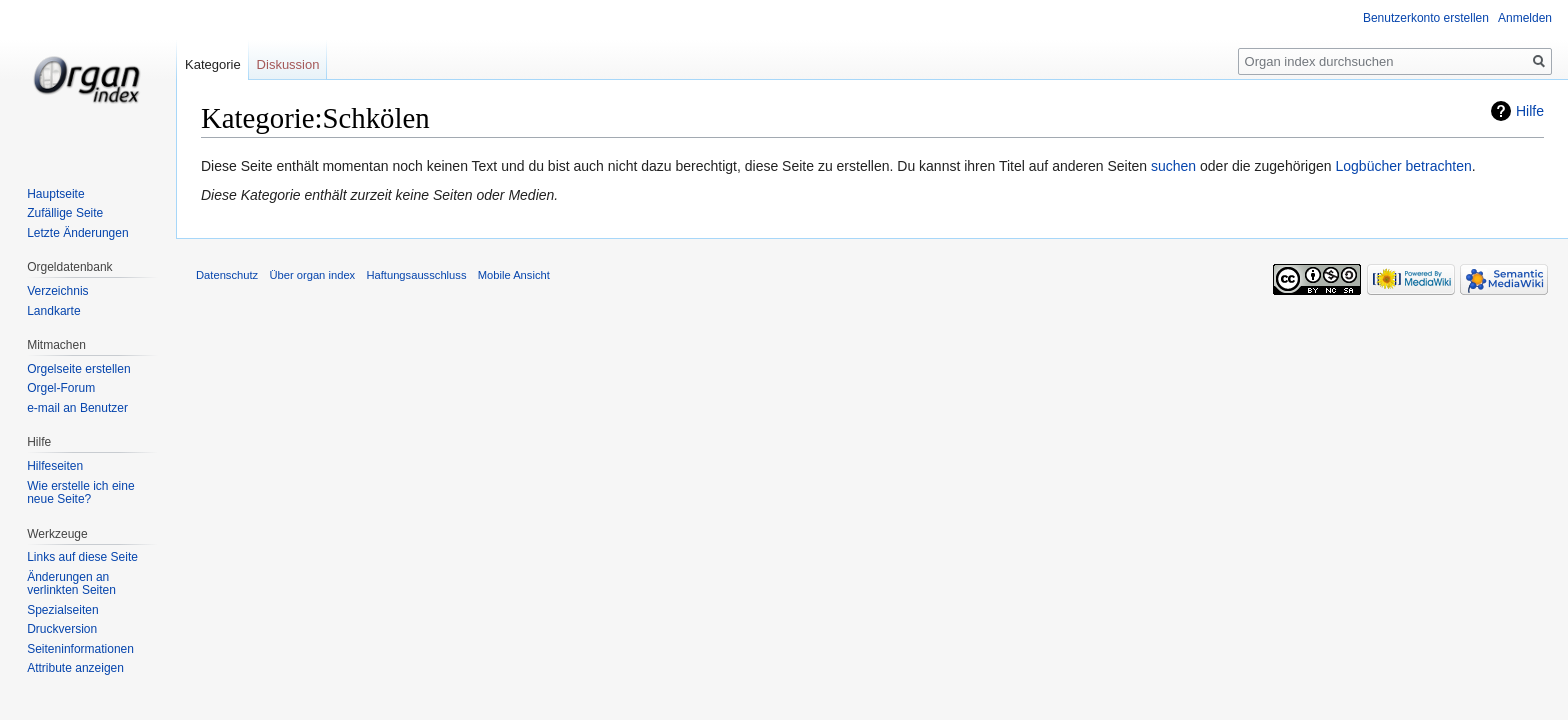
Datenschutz (227, 275)
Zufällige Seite (65, 213)
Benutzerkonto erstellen (1426, 18)
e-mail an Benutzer (77, 408)
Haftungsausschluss (416, 275)
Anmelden (1525, 18)
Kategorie (213, 64)
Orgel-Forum (61, 388)
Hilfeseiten (55, 466)
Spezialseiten (62, 610)
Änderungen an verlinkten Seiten (71, 584)
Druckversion (62, 629)
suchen (1173, 166)
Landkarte (53, 311)
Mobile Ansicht (514, 275)
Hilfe (1530, 111)
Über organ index (312, 275)
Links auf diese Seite (82, 557)
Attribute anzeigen (75, 668)
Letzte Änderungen (77, 233)
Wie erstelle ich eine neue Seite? (80, 493)
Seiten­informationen (80, 649)
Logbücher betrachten (1403, 166)
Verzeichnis (57, 291)
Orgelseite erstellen (78, 369)
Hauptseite (55, 194)
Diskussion (288, 64)
